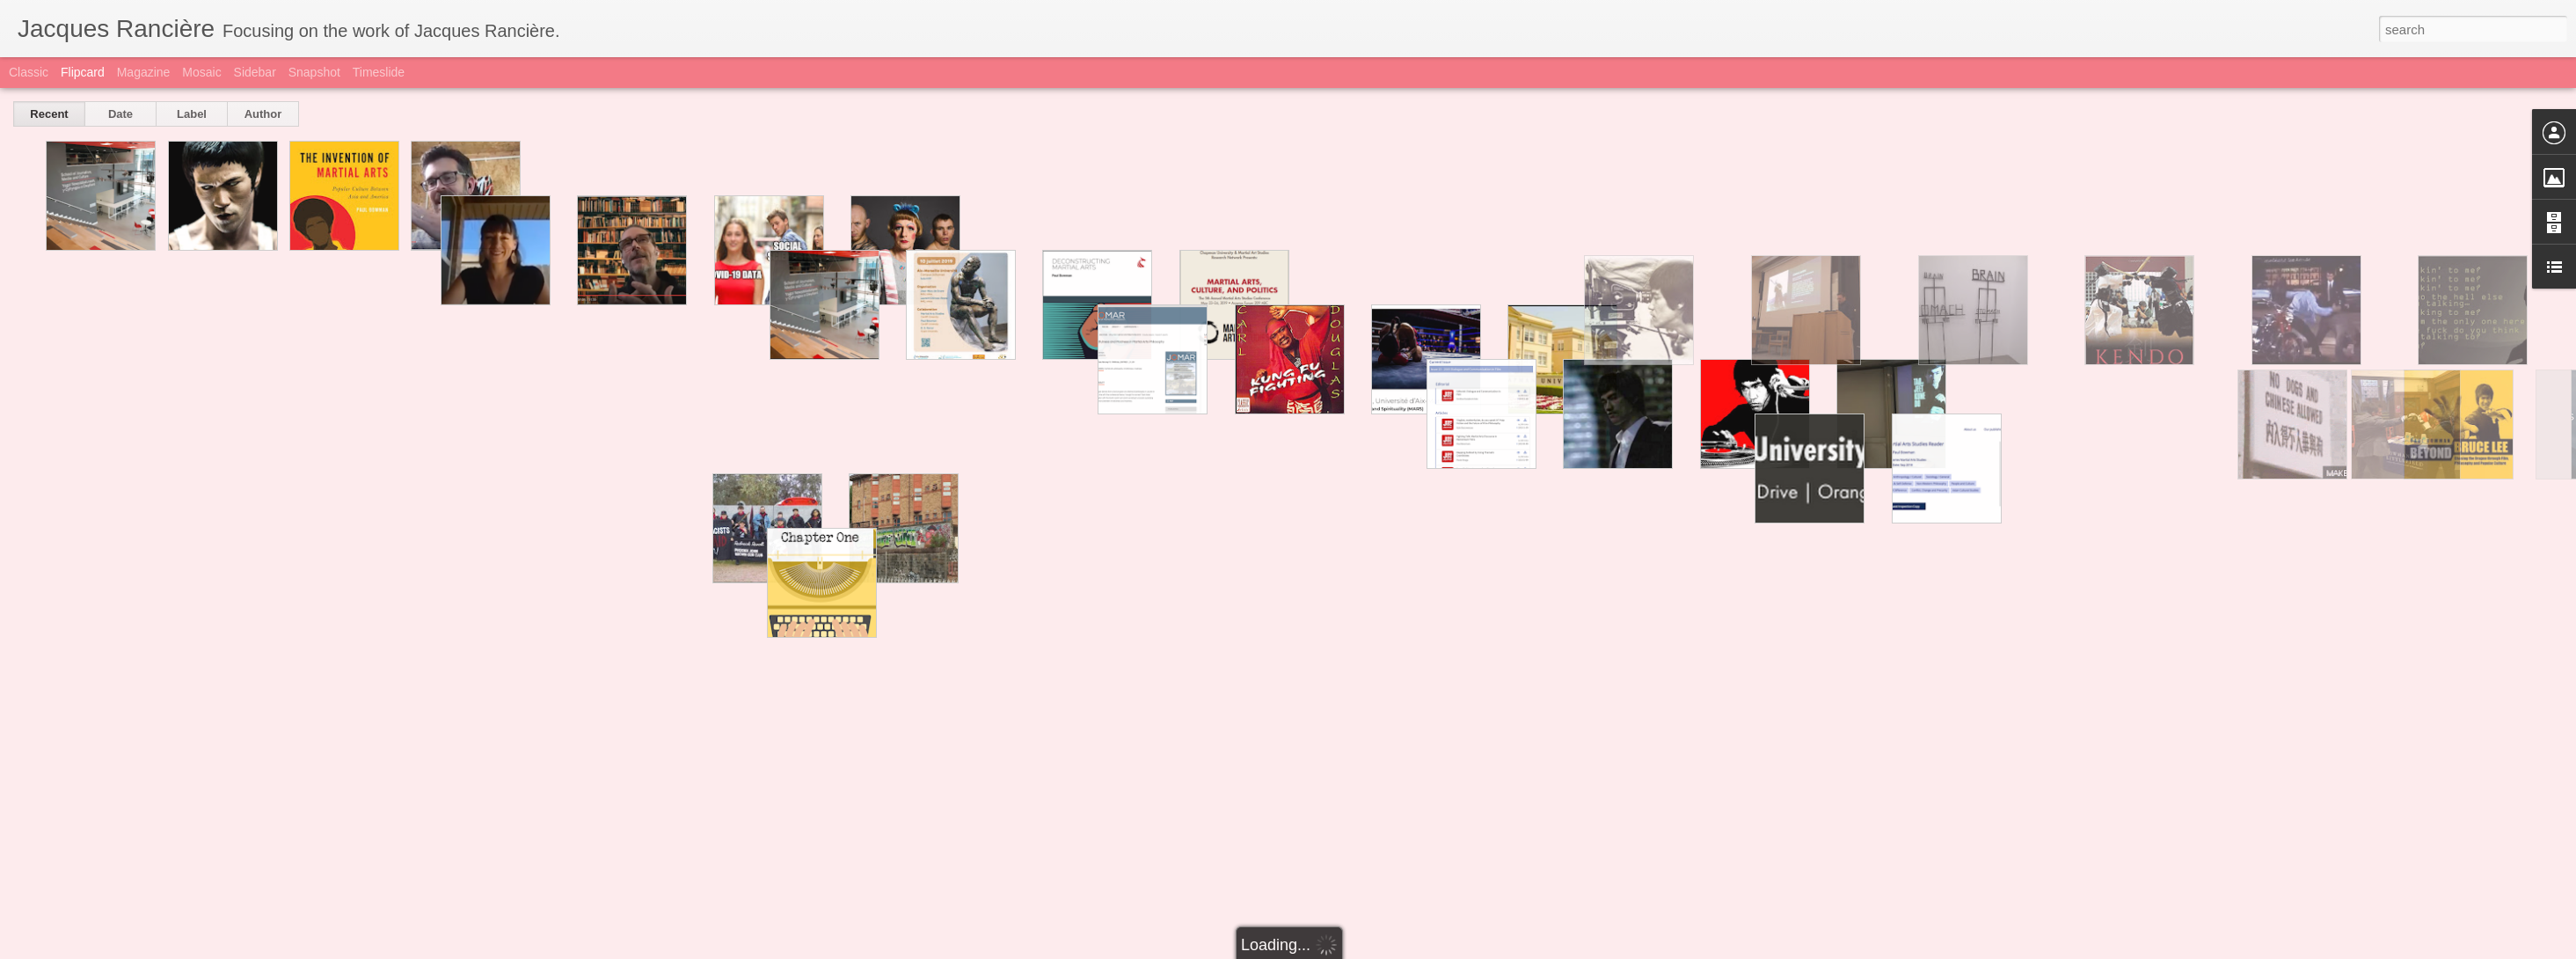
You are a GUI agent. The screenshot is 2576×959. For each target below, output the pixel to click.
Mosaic (201, 72)
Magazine (144, 72)
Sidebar (255, 72)
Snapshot (314, 72)
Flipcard (83, 72)
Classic (28, 72)
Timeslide (379, 72)
